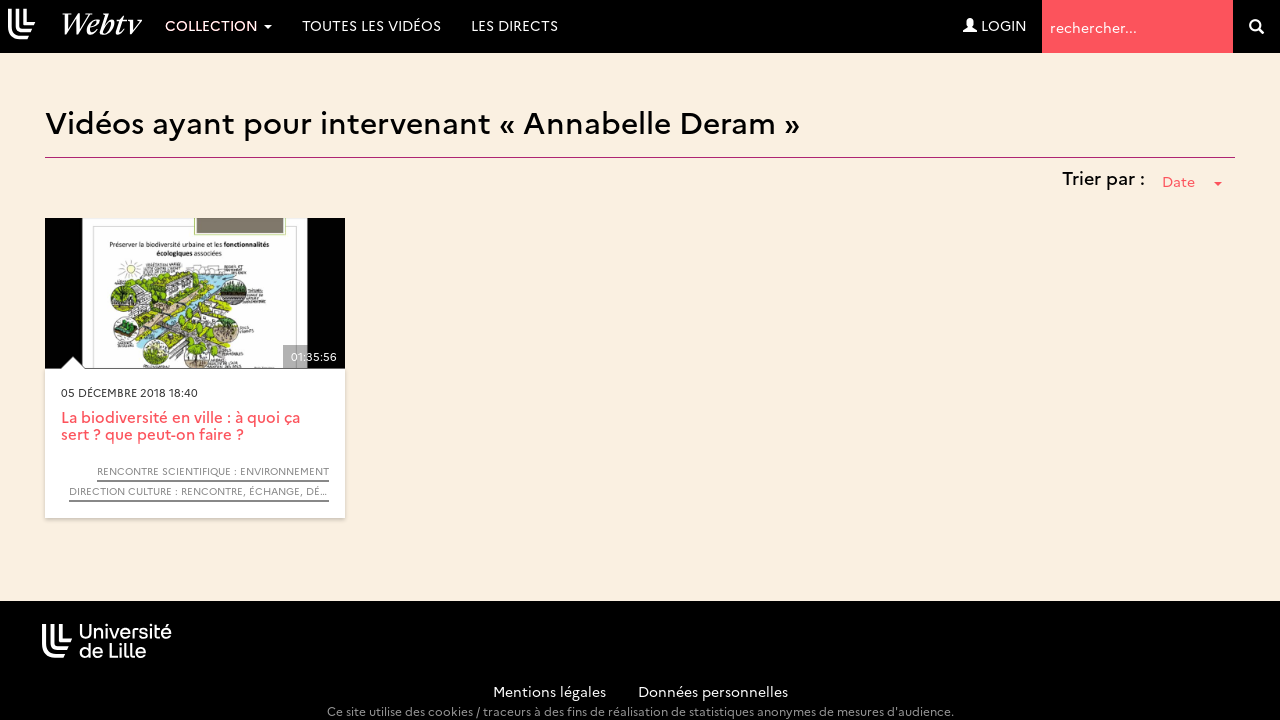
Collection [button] (218, 25)
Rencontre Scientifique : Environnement (213, 471)
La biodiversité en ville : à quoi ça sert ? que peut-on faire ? (180, 425)
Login (995, 25)
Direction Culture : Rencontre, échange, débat (199, 491)
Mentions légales (549, 691)
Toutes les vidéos (371, 25)
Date (1192, 181)
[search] (1256, 26)
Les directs (514, 25)
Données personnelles (713, 691)
